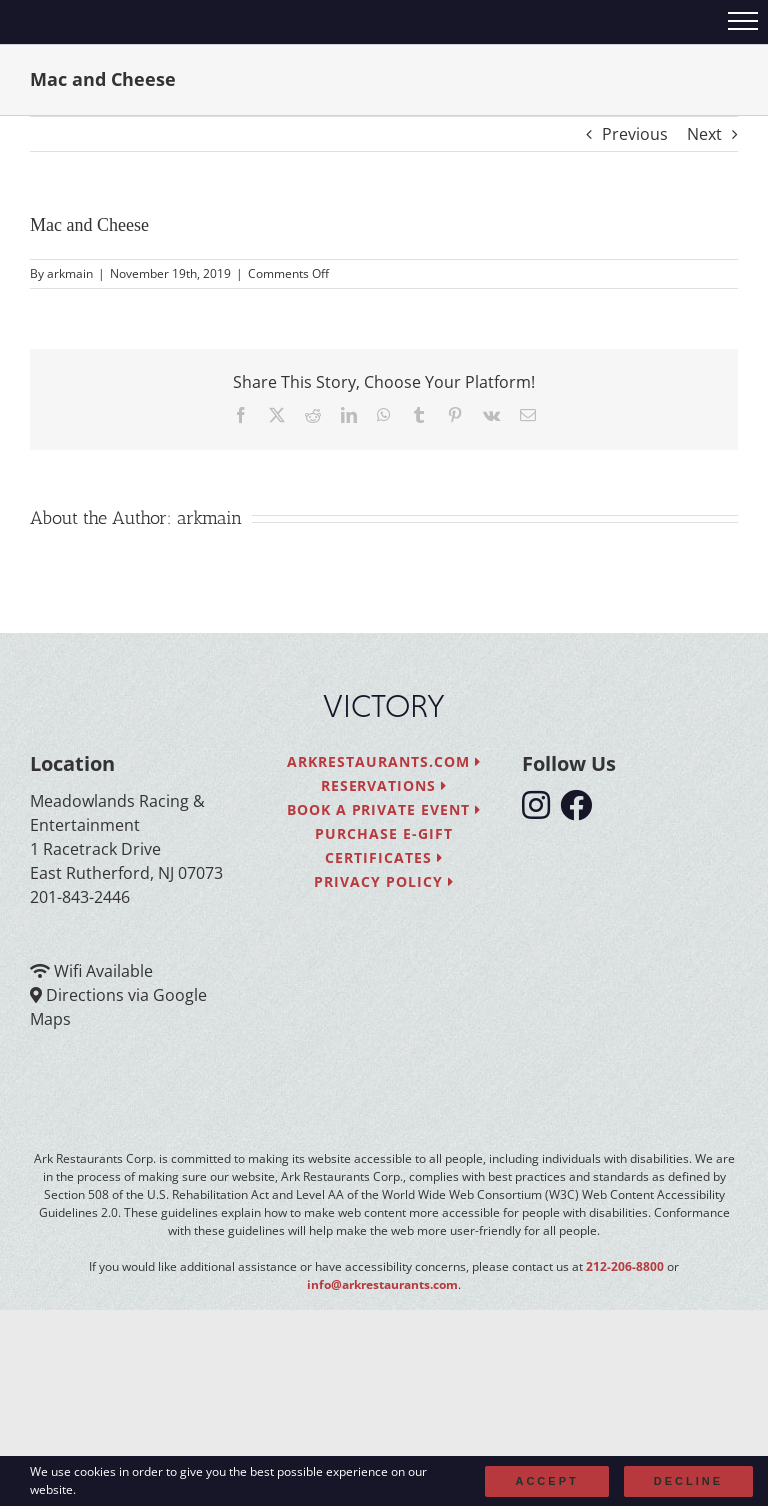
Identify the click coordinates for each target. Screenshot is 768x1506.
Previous (635, 134)
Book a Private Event (384, 809)
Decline (688, 1481)
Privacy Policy (384, 881)
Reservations (384, 785)
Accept (546, 1481)
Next (704, 134)
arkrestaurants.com (384, 761)
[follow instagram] (541, 811)
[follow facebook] (581, 811)
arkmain (70, 273)
